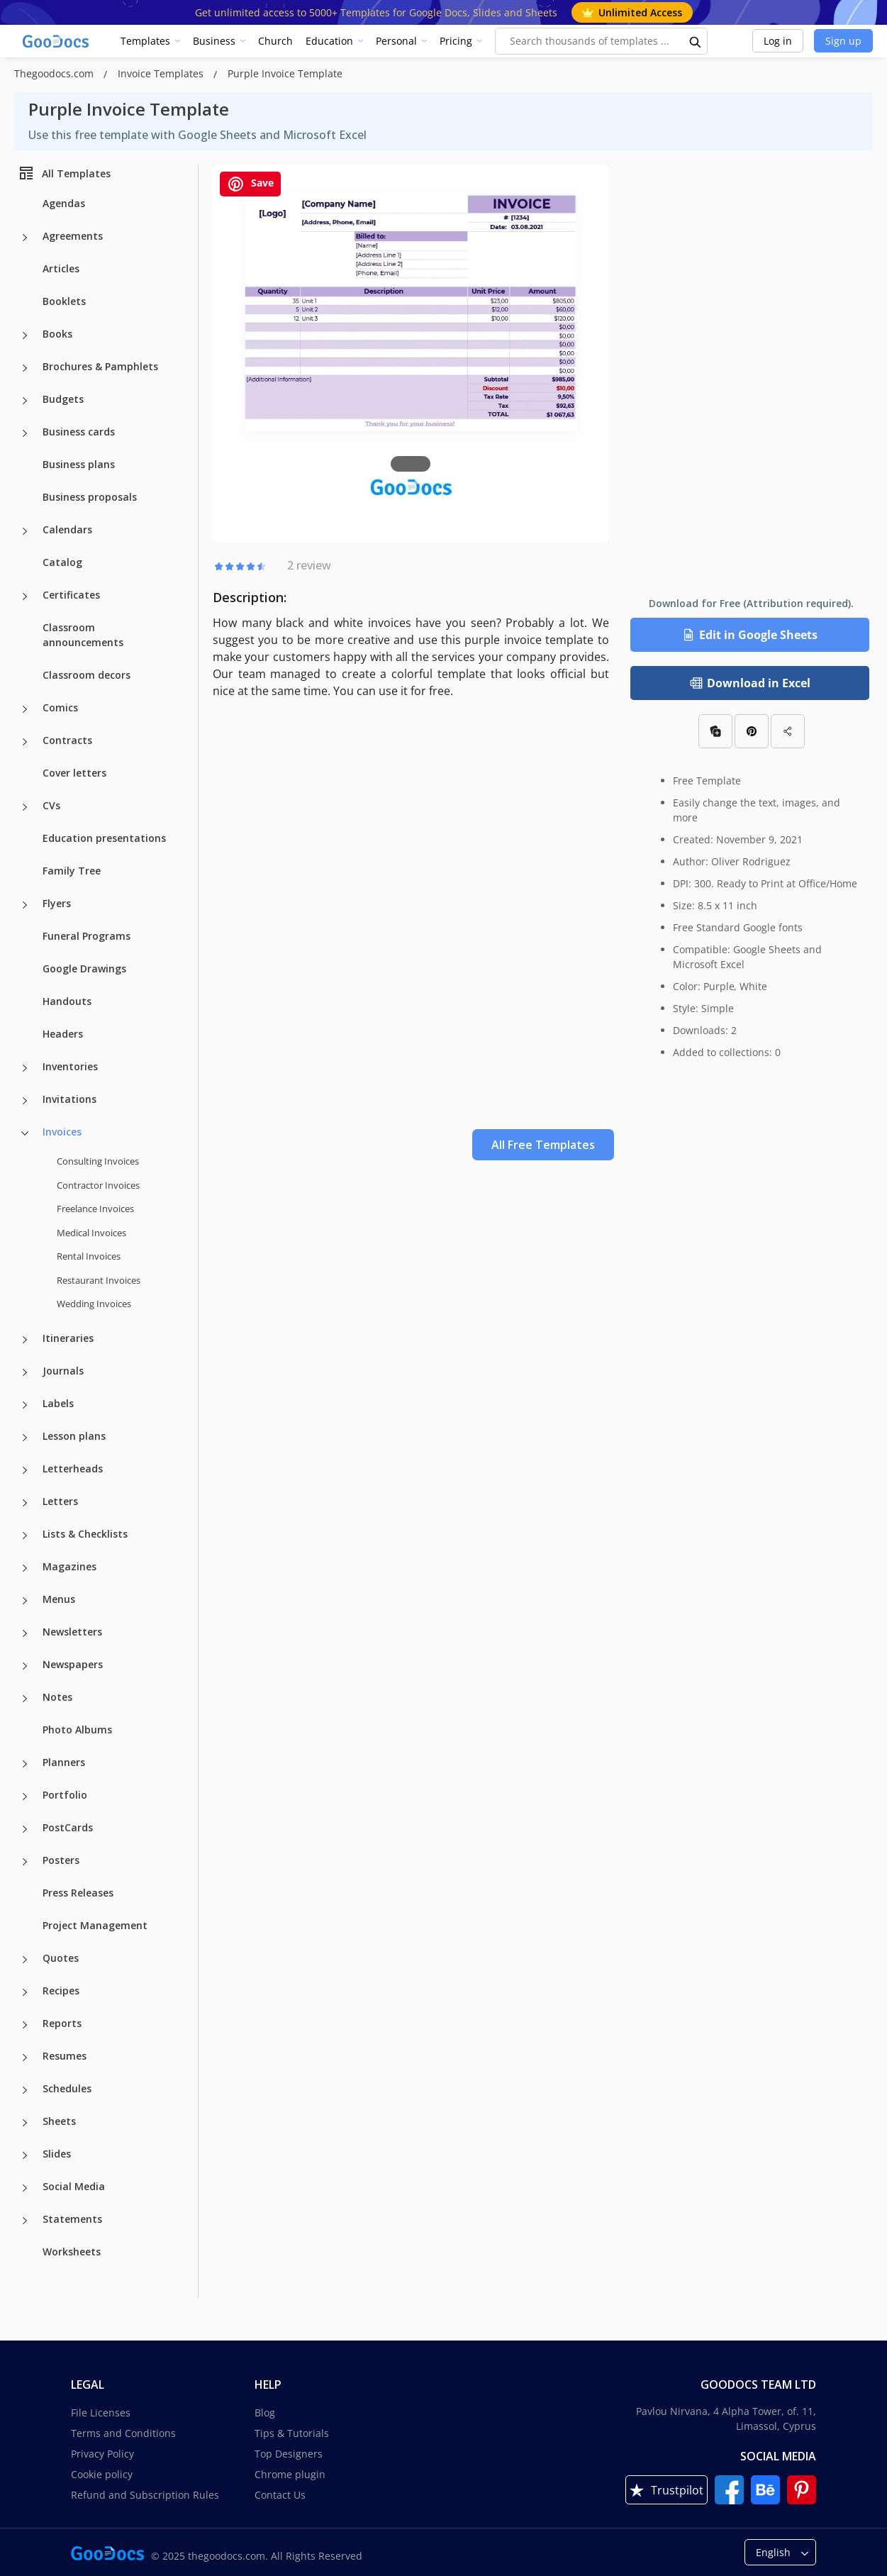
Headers (63, 1033)
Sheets (59, 2121)
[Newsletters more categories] (24, 1633)
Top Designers (289, 2453)
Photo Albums (77, 1729)
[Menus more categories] (24, 1600)
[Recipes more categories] (24, 1992)
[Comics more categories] (24, 709)
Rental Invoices (89, 1256)
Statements (72, 2219)
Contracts (67, 740)
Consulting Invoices (98, 1161)
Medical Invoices (91, 1232)
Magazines (69, 1566)
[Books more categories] (24, 335)
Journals (63, 1370)
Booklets (64, 301)
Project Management (95, 1925)
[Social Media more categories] (24, 2188)
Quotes (61, 1958)
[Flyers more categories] (24, 905)
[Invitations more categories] (24, 1100)
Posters (61, 1860)
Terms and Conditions (123, 2433)
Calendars (67, 529)
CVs (51, 805)
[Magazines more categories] (24, 1568)
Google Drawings (84, 968)
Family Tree (72, 870)
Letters (60, 1501)
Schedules (67, 2088)
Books (57, 333)
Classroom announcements (83, 635)
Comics (60, 707)
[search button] (695, 41)
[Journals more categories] (24, 1372)
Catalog (62, 562)
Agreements (73, 236)
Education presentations (104, 838)
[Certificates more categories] (24, 596)
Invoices (62, 1131)
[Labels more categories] (24, 1405)
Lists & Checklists (85, 1533)
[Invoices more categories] (24, 1133)
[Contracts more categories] (24, 742)
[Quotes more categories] (24, 1959)
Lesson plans (74, 1436)
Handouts (67, 1001)
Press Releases (78, 1892)
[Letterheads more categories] (24, 1470)
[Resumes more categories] (24, 2057)
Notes (57, 1697)
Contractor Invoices (98, 1185)
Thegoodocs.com (55, 73)
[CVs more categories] (24, 807)
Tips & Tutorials (292, 2433)
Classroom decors (86, 675)
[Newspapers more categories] (24, 1666)
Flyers (57, 903)
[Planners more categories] (24, 1764)
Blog (265, 2412)
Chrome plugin (290, 2474)
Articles (61, 268)
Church (275, 41)
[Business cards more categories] (24, 433)
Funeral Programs (86, 936)
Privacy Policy (102, 2453)
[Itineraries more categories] (24, 1339)
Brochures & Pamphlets (100, 366)
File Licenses (100, 2412)
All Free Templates (543, 1145)
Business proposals (90, 497)
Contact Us (280, 2495)
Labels (58, 1403)
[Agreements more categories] (24, 237)
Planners (64, 1762)
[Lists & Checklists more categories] (24, 1535)
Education (329, 41)
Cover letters (74, 772)
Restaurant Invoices (98, 1280)
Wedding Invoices (94, 1303)
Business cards (79, 431)
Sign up (843, 41)
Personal (396, 41)
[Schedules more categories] (24, 2090)
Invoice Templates (162, 73)
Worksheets (72, 2251)
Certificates (71, 594)
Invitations (69, 1099)
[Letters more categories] (24, 1503)
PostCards (68, 1827)
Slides (57, 2153)
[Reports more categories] (24, 2025)
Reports (62, 2023)
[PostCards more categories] (24, 1829)
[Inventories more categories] (24, 1068)
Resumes (65, 2056)
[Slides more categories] (24, 2155)
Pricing (456, 41)
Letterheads (73, 1468)
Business (214, 41)
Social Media (74, 2186)
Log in (778, 41)
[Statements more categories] (24, 2220)
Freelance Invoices (95, 1208)
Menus (59, 1599)
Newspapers (73, 1664)
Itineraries (68, 1338)
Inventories (70, 1066)
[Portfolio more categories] (24, 1796)
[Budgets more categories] (24, 400)
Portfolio (65, 1794)
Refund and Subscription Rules (145, 2495)
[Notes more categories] (24, 1698)
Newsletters (72, 1631)
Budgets (63, 399)
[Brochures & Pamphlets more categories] (24, 368)
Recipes (61, 1990)
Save (250, 184)
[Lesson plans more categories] (24, 1437)
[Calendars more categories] (24, 531)
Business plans (79, 464)
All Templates (64, 173)
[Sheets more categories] (24, 2122)
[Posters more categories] (24, 1861)
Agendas (64, 203)
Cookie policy (102, 2474)
